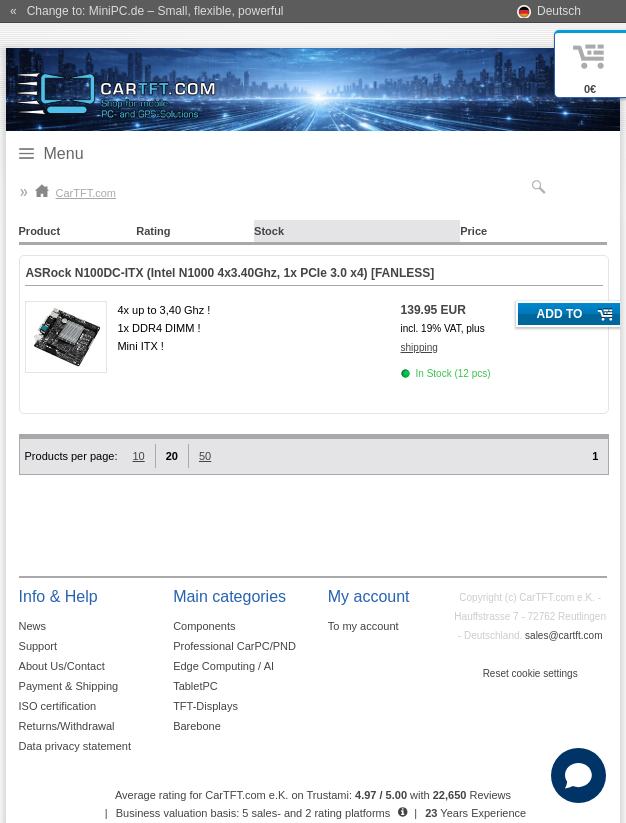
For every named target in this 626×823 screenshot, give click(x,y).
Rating (153, 231)
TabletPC (195, 686)
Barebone (197, 726)
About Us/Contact (62, 666)
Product (40, 231)
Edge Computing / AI (223, 666)
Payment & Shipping (69, 686)
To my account (363, 626)
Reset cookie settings (530, 673)
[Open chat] (578, 775)
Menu (64, 153)
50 (205, 456)
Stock (269, 231)
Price (473, 231)
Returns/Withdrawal (67, 726)
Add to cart (560, 317)
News (33, 626)
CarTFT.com (76, 193)
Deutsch (559, 11)
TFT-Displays (205, 706)
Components (204, 626)
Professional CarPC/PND (234, 646)
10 (138, 456)
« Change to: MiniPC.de (146, 11)
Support (38, 646)
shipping (419, 347)
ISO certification (58, 706)
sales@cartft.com (563, 635)
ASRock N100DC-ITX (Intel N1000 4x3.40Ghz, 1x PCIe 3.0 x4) (229, 273)
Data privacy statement (75, 746)
